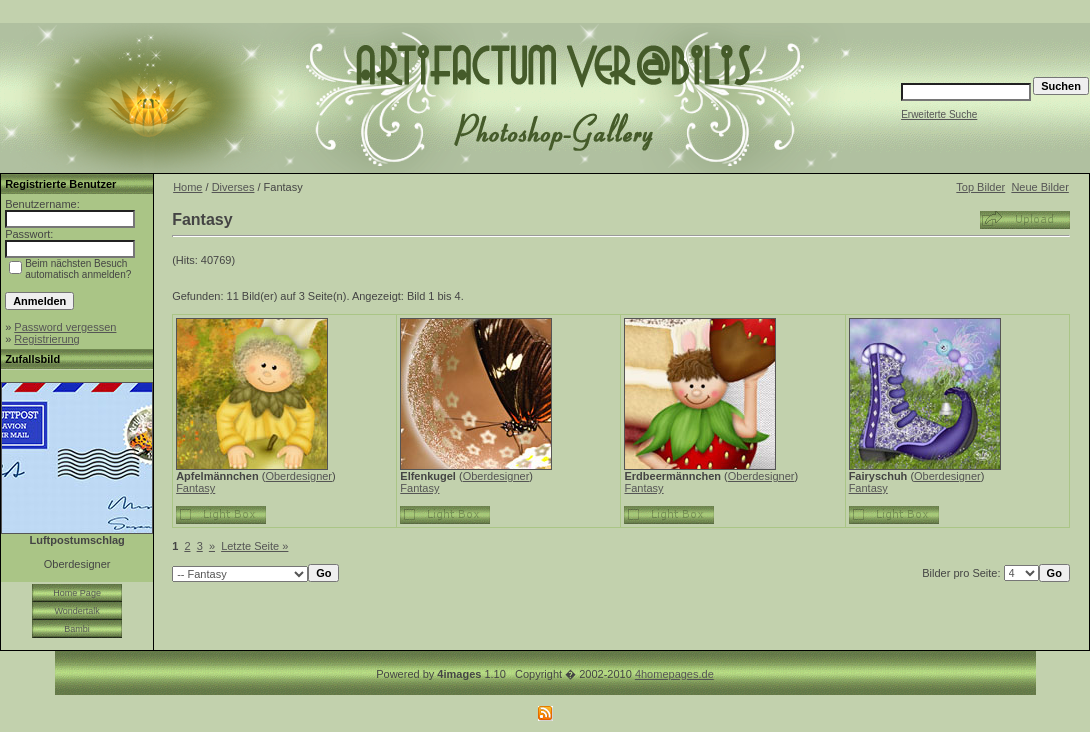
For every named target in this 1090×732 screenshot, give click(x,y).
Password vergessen (65, 327)
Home (187, 187)
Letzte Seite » (254, 546)
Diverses (233, 187)
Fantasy (195, 488)
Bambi (77, 629)
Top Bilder (980, 187)
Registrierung (46, 339)
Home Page (77, 593)
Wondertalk (76, 611)
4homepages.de (674, 674)
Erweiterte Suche (939, 114)
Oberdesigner (298, 476)
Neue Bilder (1039, 187)
